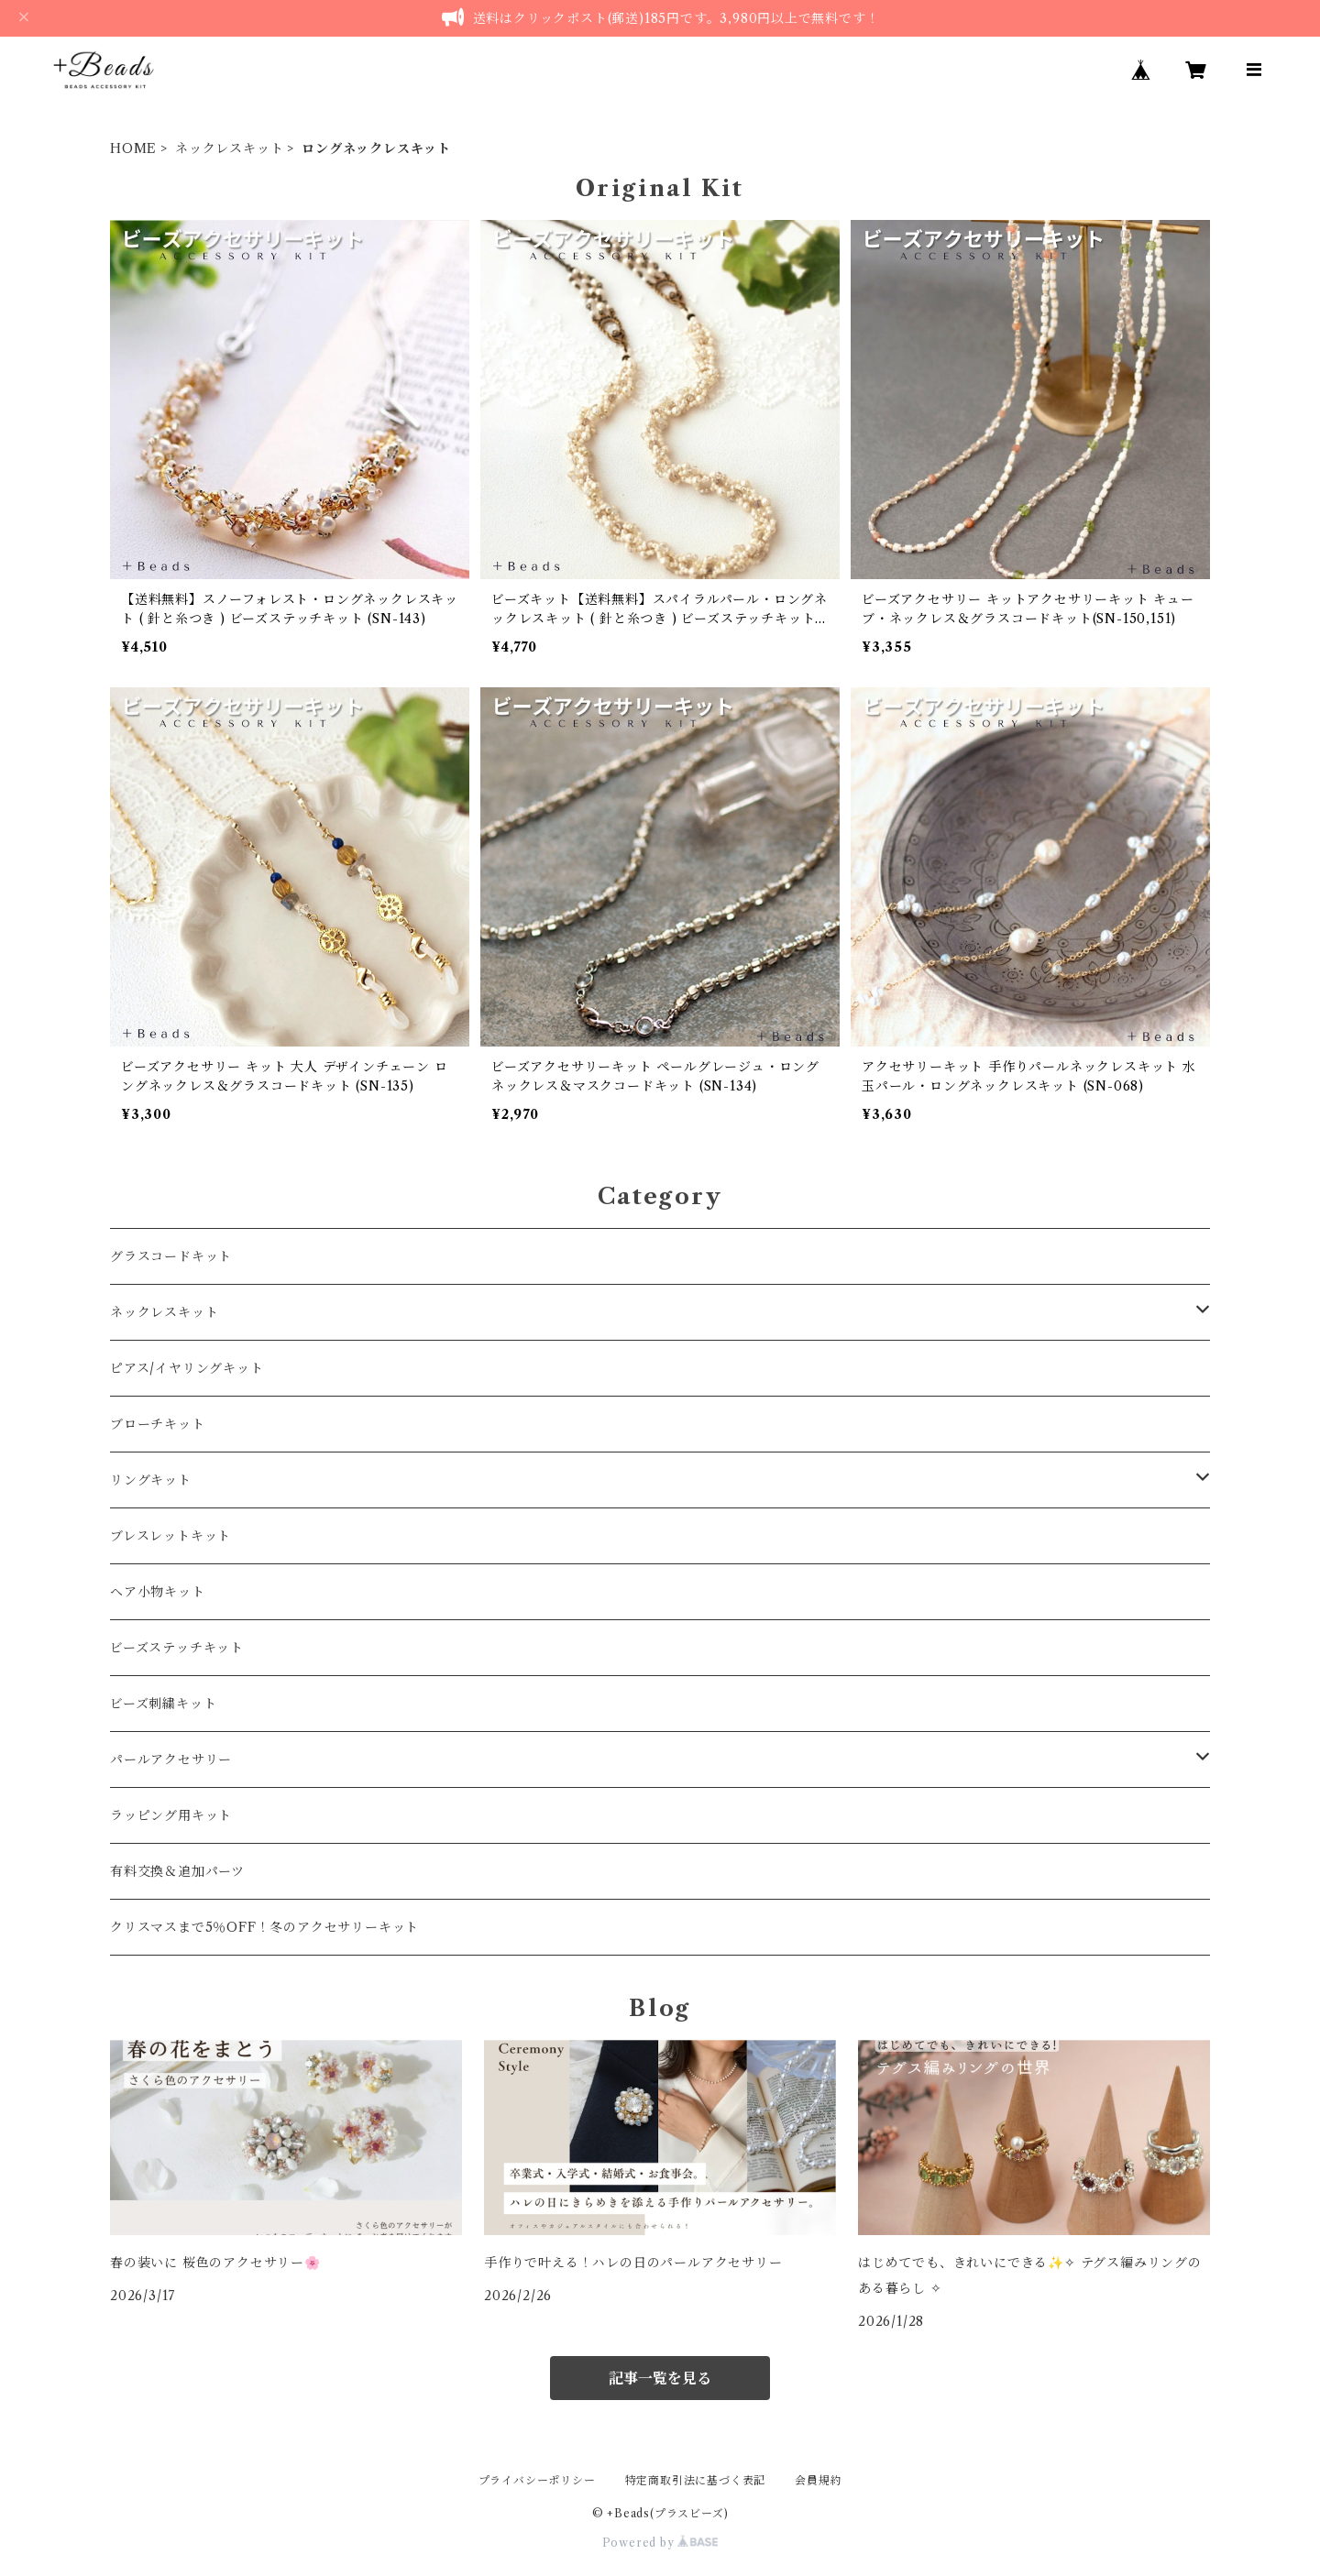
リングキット (151, 1480)
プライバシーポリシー (537, 2480)
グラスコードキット (171, 1256)
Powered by (660, 2542)
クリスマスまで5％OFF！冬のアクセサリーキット (264, 1927)
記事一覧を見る (660, 2378)
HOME (133, 148)
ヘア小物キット (157, 1592)
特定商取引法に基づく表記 (695, 2480)
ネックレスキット (229, 148)
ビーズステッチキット (177, 1647)
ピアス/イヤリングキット (187, 1368)
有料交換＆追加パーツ (177, 1871)
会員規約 (818, 2480)
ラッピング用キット (171, 1815)
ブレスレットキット (170, 1536)
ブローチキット (157, 1424)
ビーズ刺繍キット (163, 1703)
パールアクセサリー (171, 1759)
